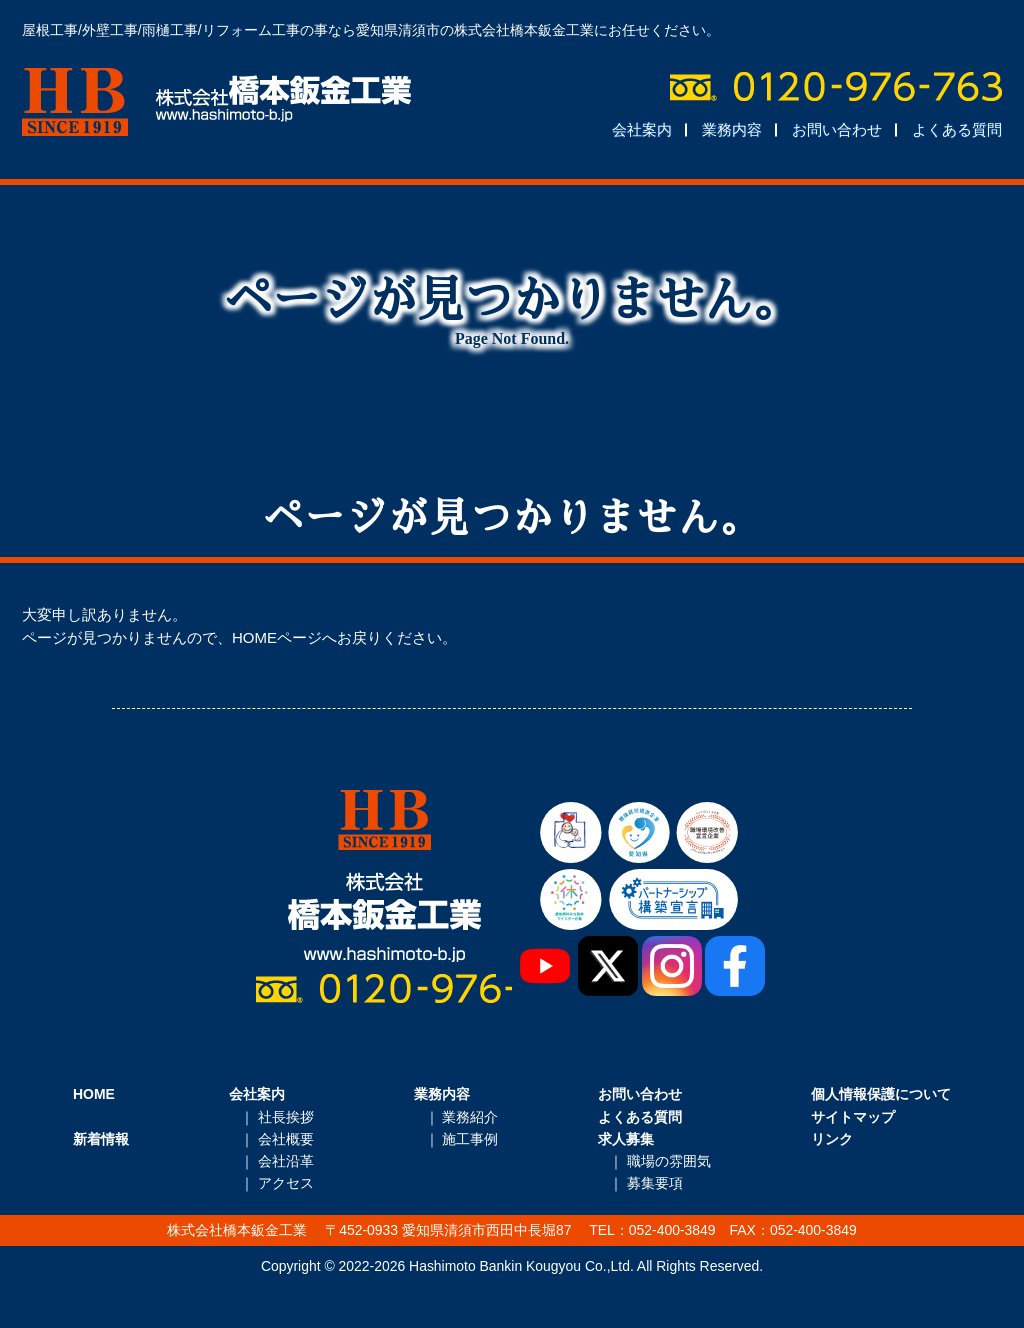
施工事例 (470, 1139)
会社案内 (642, 129)
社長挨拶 (286, 1117)
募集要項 (655, 1183)
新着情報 (101, 1139)
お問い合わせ (837, 129)
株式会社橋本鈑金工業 (217, 102)
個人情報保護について (881, 1094)
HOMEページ (277, 637)
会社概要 (286, 1139)
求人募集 (626, 1139)
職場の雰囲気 (669, 1161)
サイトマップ (853, 1117)
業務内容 (732, 129)
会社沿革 (286, 1161)
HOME (94, 1094)
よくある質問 (957, 129)
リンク (832, 1139)
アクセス (286, 1183)
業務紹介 (470, 1117)
